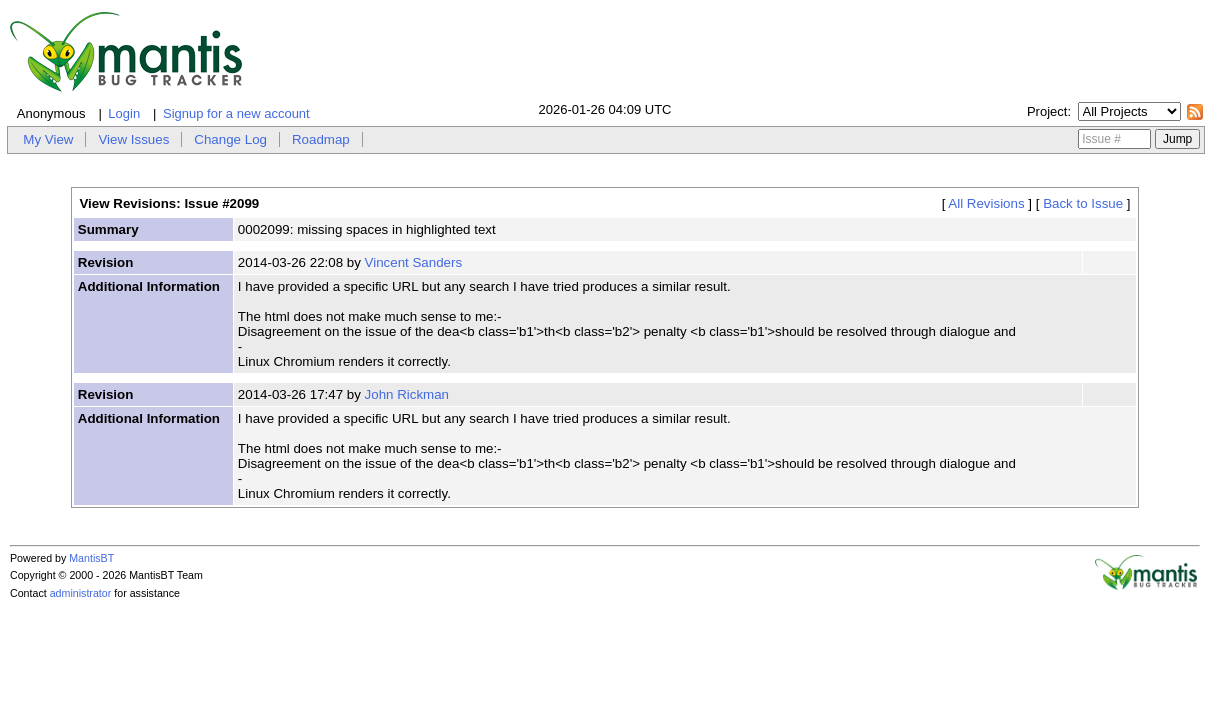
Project (1047, 111)
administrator (81, 593)
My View (48, 139)
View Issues (133, 139)
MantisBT (91, 558)
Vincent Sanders (414, 262)
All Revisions (986, 203)
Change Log (230, 139)
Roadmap (321, 139)
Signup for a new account (236, 113)
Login (124, 113)
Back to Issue (1083, 203)
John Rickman (407, 394)
